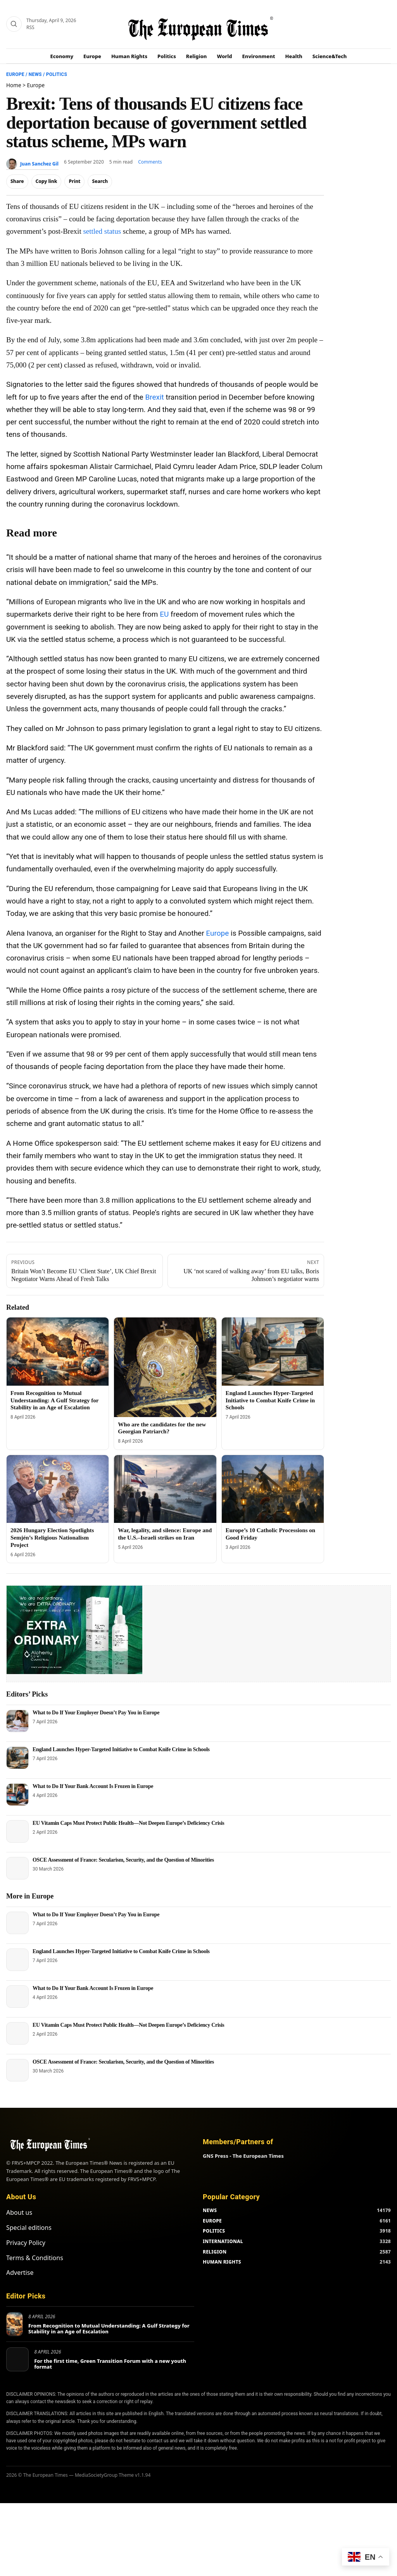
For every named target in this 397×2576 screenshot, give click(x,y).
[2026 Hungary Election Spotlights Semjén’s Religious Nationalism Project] (58, 1489)
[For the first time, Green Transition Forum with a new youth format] (17, 2342)
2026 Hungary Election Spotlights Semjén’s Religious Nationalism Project (52, 1537)
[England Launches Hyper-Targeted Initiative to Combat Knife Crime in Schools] (273, 1351)
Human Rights (129, 56)
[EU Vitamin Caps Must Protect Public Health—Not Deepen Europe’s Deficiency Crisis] (17, 1831)
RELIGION (215, 2235)
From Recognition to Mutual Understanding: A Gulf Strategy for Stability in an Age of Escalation (54, 1400)
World (224, 56)
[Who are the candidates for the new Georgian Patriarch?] (165, 1367)
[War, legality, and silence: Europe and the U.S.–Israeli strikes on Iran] (165, 1489)
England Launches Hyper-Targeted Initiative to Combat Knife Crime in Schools (270, 1400)
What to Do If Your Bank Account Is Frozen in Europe (93, 1786)
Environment (258, 56)
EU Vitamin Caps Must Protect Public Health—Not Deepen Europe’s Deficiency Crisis (128, 1823)
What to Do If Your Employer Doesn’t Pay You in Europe (96, 1713)
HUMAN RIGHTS (222, 2245)
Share (17, 181)
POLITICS (214, 2214)
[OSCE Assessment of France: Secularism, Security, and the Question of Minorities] (17, 1868)
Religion (196, 56)
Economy (62, 56)
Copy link (46, 181)
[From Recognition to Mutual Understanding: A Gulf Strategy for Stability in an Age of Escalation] (58, 1351)
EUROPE (212, 2204)
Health (293, 56)
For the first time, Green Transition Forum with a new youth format (110, 2347)
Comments (150, 162)
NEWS (210, 2193)
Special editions (29, 2211)
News (35, 74)
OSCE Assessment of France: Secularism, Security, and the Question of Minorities (123, 1860)
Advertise (19, 2256)
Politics (166, 56)
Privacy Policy (25, 2226)
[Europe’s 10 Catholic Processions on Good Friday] (273, 1489)
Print (74, 181)
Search (100, 181)
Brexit (154, 397)
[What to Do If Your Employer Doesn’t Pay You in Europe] (17, 1721)
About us (19, 2195)
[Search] (14, 24)
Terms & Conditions (34, 2241)
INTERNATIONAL (223, 2224)
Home (13, 85)
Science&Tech (329, 56)
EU (164, 614)
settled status (102, 231)
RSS (30, 27)
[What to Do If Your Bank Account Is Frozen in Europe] (17, 1794)
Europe (92, 56)
